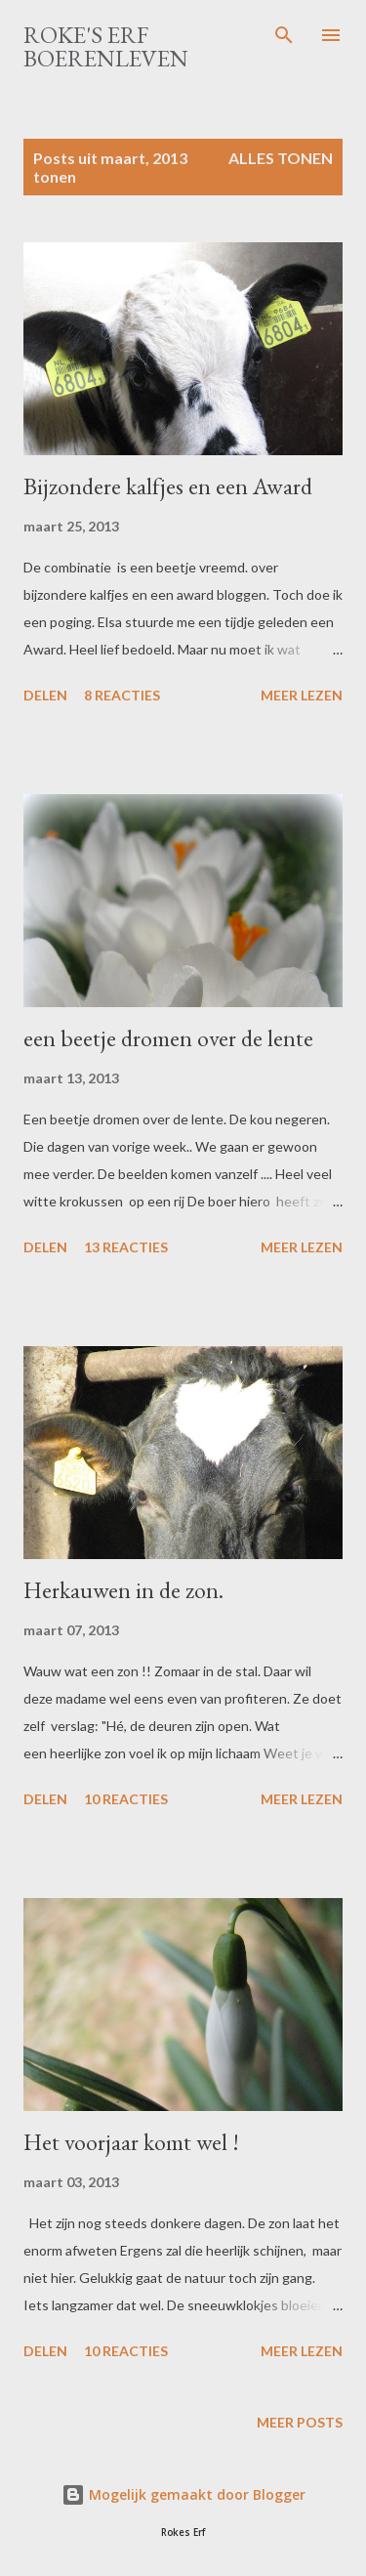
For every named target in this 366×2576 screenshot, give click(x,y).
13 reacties (126, 1247)
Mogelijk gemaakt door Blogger (183, 2494)
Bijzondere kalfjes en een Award (167, 486)
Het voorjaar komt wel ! (131, 2142)
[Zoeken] (284, 35)
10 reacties (126, 1799)
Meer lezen (302, 695)
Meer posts (300, 2422)
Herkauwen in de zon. (123, 1590)
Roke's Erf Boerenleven (105, 46)
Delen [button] (45, 695)
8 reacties (122, 695)
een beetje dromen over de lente (168, 1038)
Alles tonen (280, 157)
